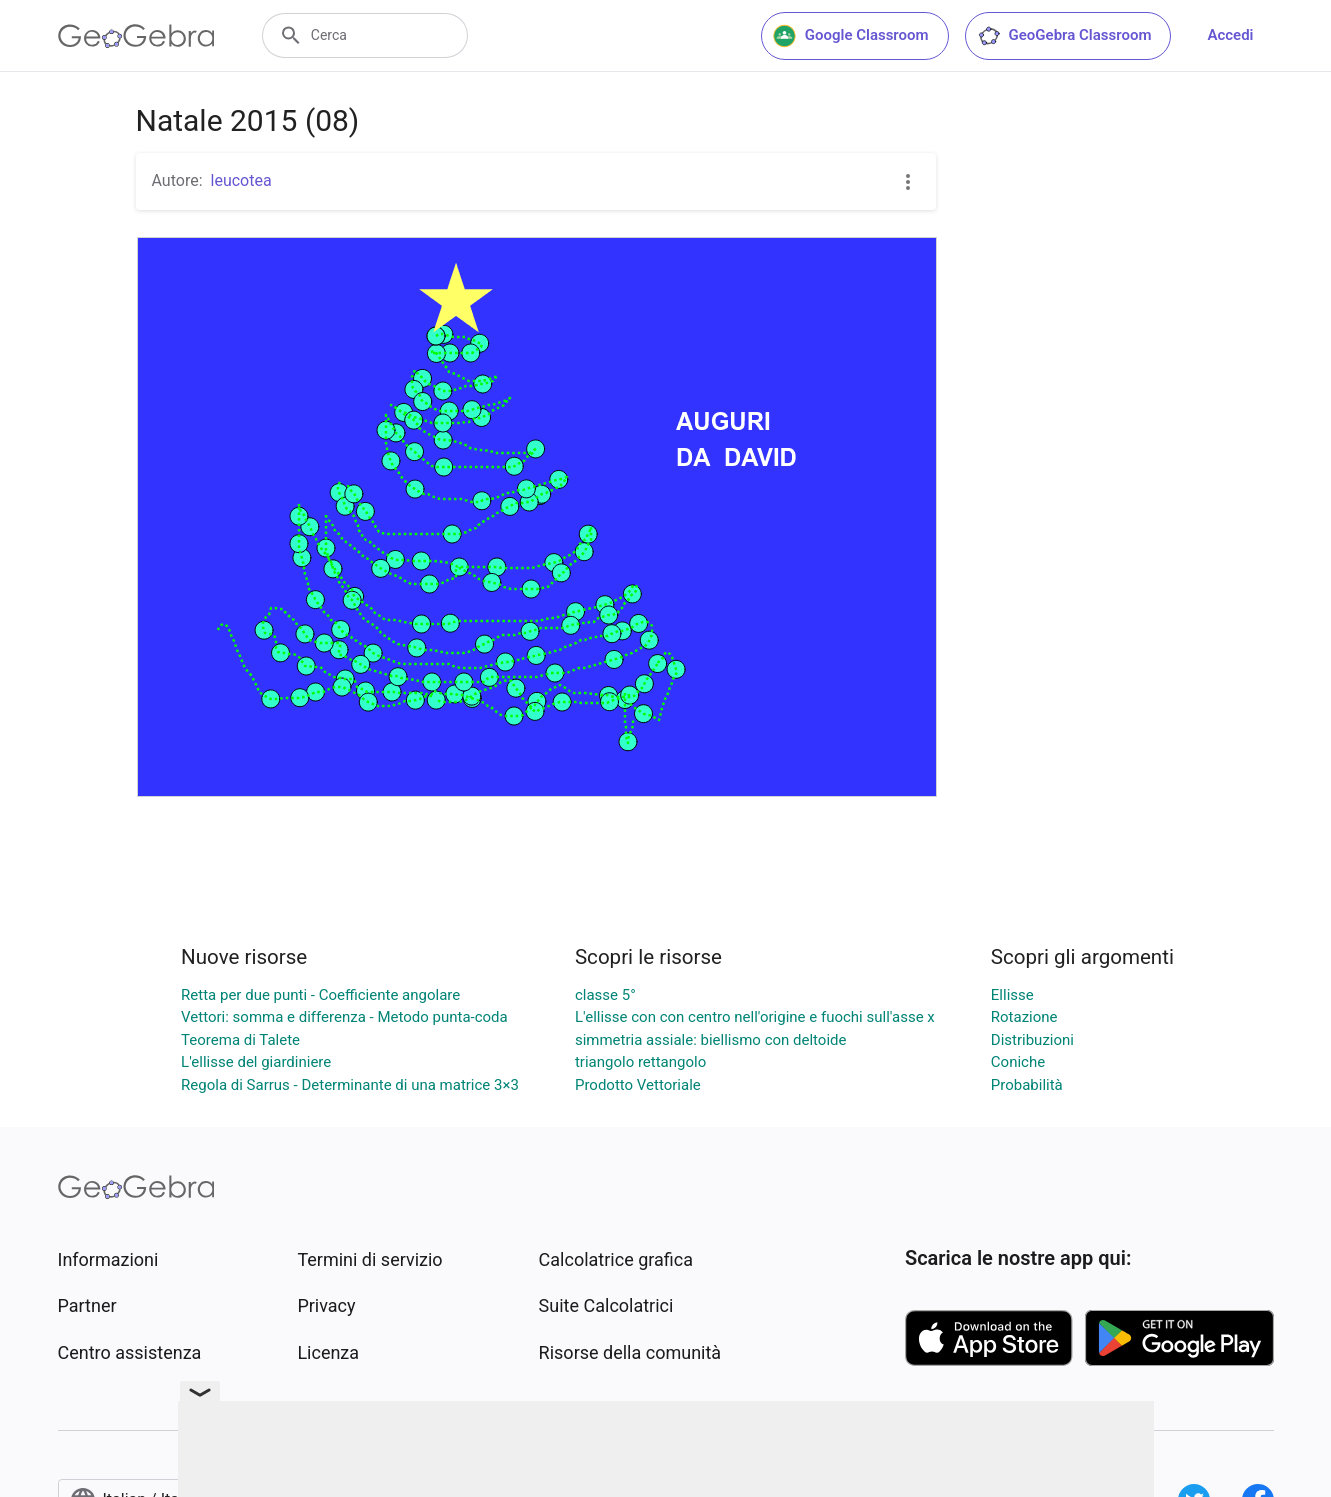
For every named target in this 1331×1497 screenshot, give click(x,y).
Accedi (1230, 35)
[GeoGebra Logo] (136, 36)
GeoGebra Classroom (1064, 36)
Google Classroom (851, 36)
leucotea (241, 180)
